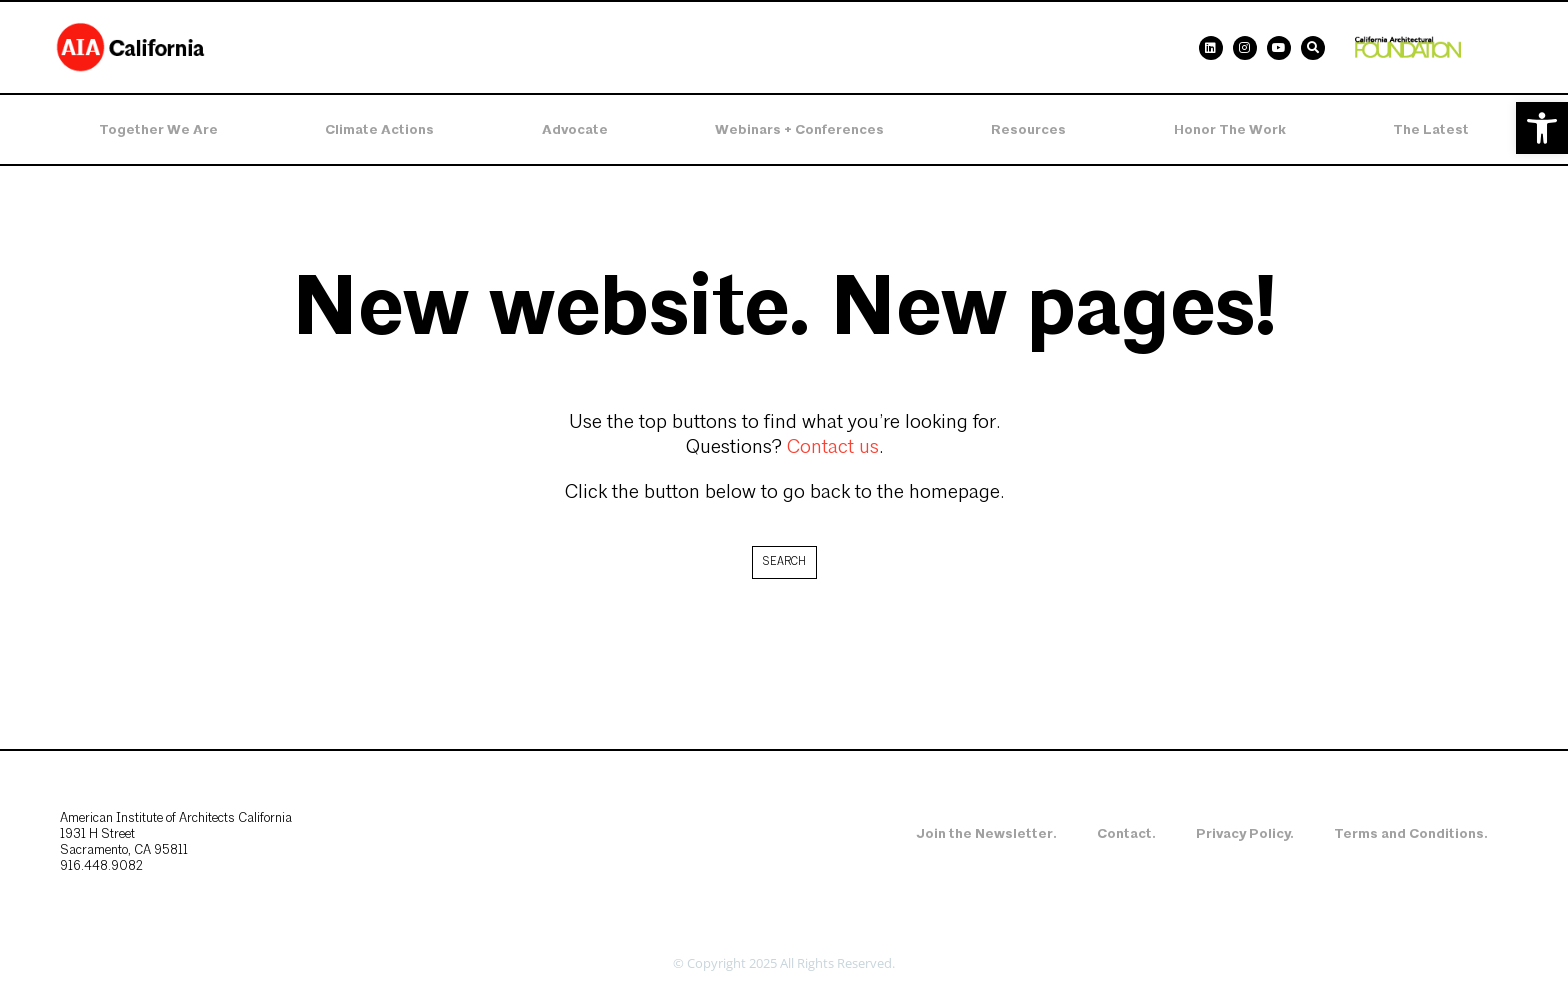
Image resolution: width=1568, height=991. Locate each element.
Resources (1028, 129)
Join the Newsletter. (986, 833)
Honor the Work (1230, 129)
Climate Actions (379, 129)
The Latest (1431, 129)
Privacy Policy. (1245, 833)
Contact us (833, 448)
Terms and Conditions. (1411, 833)
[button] (1542, 128)
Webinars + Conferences (799, 129)
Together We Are (158, 129)
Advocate (575, 129)
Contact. (1126, 833)
